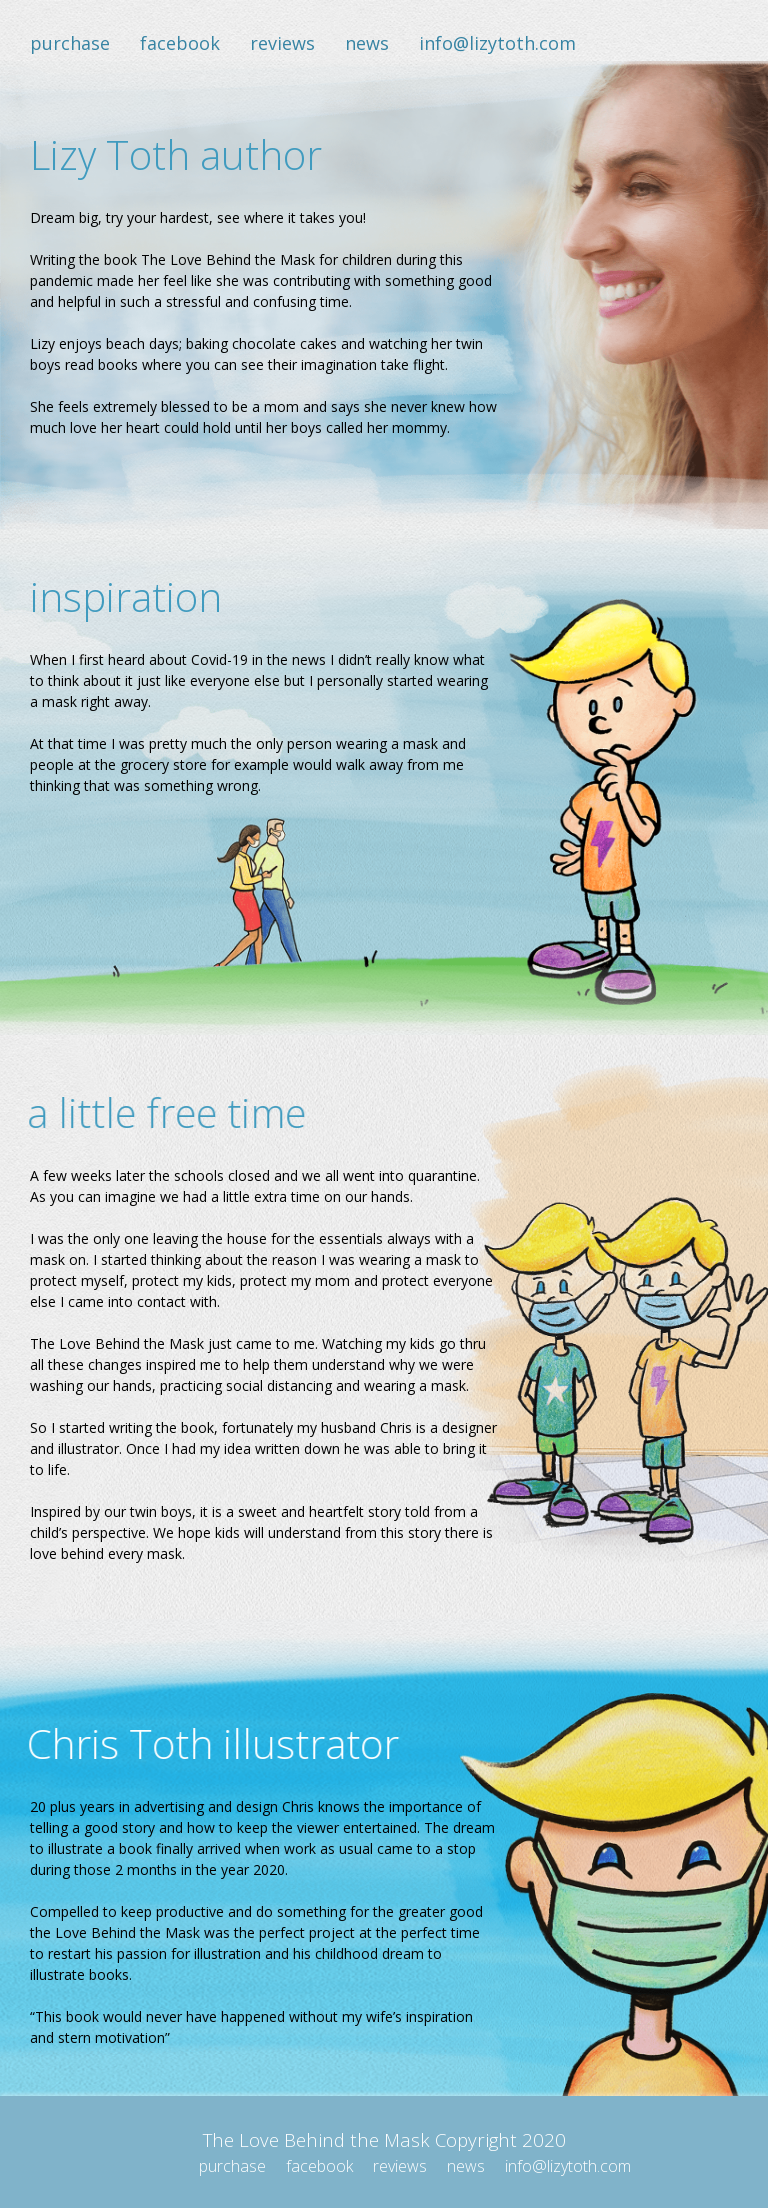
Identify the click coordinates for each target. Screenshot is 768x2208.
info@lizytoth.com (497, 43)
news (367, 43)
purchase (70, 43)
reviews (282, 43)
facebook (180, 43)
